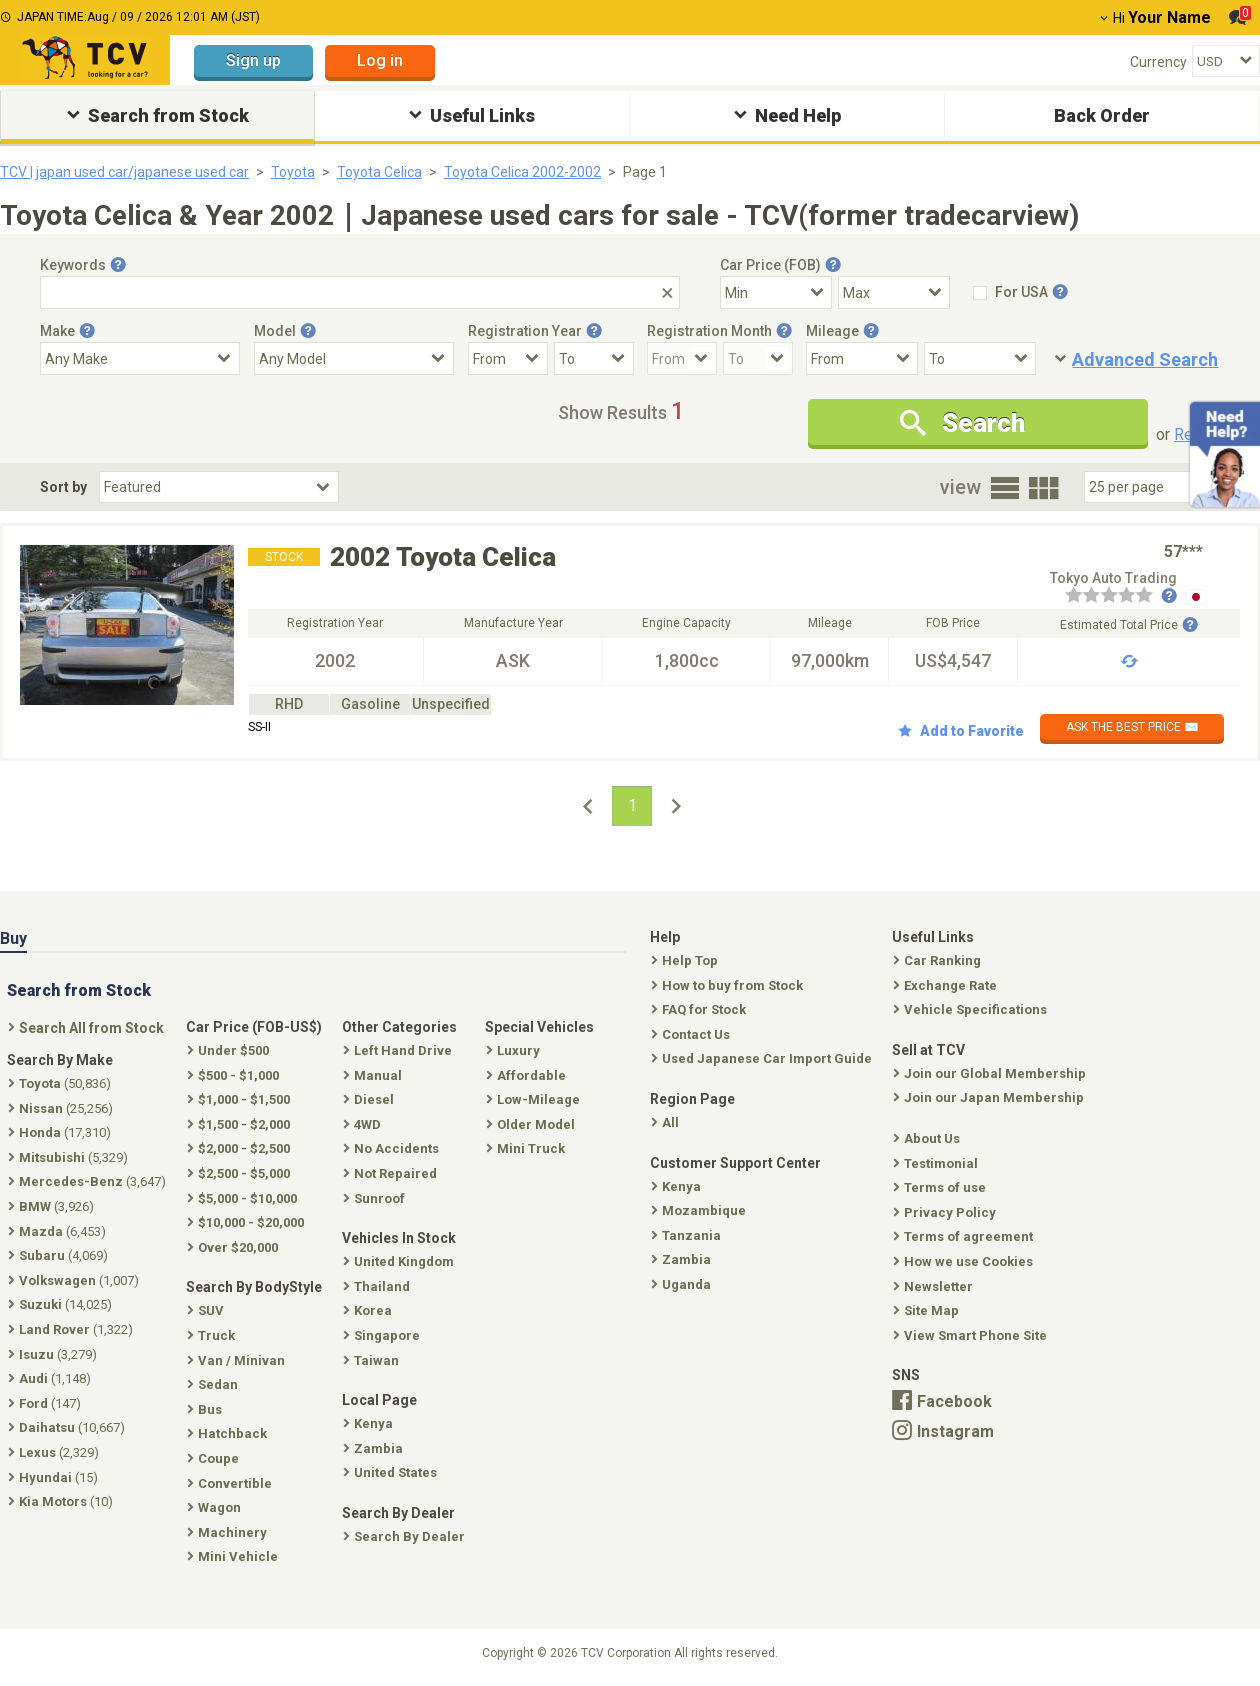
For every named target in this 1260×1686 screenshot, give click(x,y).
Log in (380, 60)
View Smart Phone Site (972, 1335)
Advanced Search (1145, 359)
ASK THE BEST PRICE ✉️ (1132, 727)
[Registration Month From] (682, 358)
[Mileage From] (862, 358)
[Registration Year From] (508, 358)
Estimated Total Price (1129, 625)
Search (962, 423)
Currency (1158, 62)
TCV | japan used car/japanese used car (124, 172)
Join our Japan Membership (990, 1097)
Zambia (683, 1259)
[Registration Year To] (594, 358)
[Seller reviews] (1121, 597)
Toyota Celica (379, 172)
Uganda (683, 1284)
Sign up (253, 60)
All (667, 1122)
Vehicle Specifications (972, 1009)
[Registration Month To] (758, 358)
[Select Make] (140, 358)
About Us (928, 1138)
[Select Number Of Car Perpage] (1152, 487)
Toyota (293, 172)
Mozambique (700, 1210)
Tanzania (688, 1235)
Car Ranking (939, 960)
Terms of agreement (965, 1236)
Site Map (928, 1310)
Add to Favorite (961, 731)
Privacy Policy (946, 1212)
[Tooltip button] (118, 265)
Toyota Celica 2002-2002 (522, 172)
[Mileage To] (980, 358)
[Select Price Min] (776, 292)
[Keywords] (360, 292)
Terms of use (941, 1187)
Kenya (678, 1186)
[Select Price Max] (894, 292)
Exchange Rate (947, 985)
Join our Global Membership (991, 1073)
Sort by (63, 487)
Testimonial (937, 1163)
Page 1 (645, 172)
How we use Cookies (965, 1261)
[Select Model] (354, 358)
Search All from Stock (88, 1028)
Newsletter (935, 1286)
